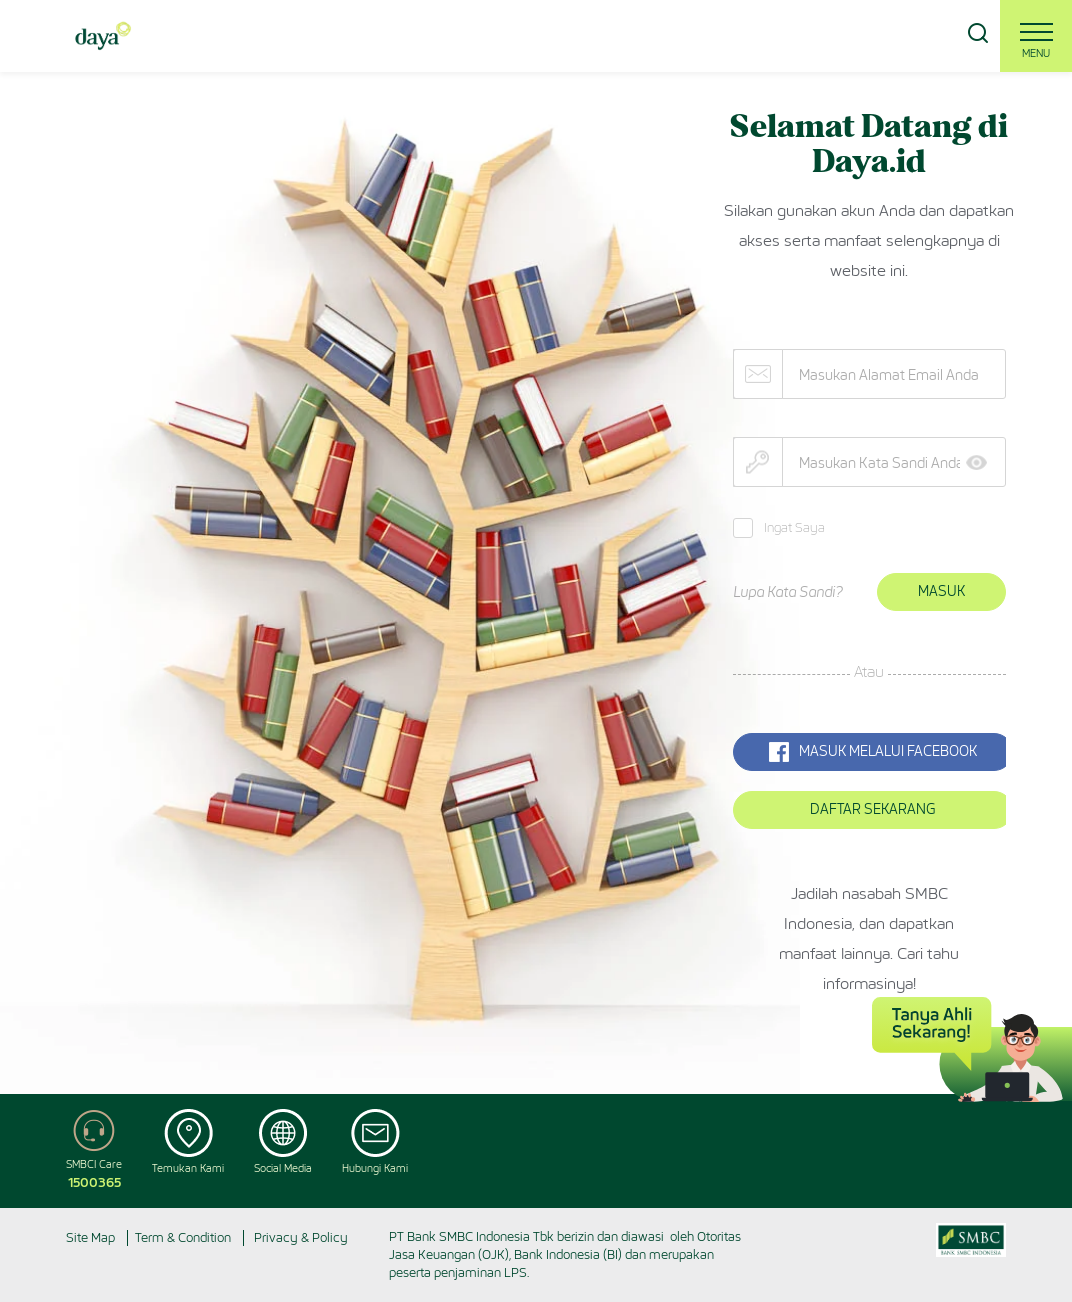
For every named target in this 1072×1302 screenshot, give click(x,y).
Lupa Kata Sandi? (787, 592)
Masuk (941, 591)
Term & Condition (183, 1237)
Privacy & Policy (301, 1237)
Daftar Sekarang (872, 809)
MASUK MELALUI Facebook (873, 752)
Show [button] (983, 462)
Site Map (90, 1237)
